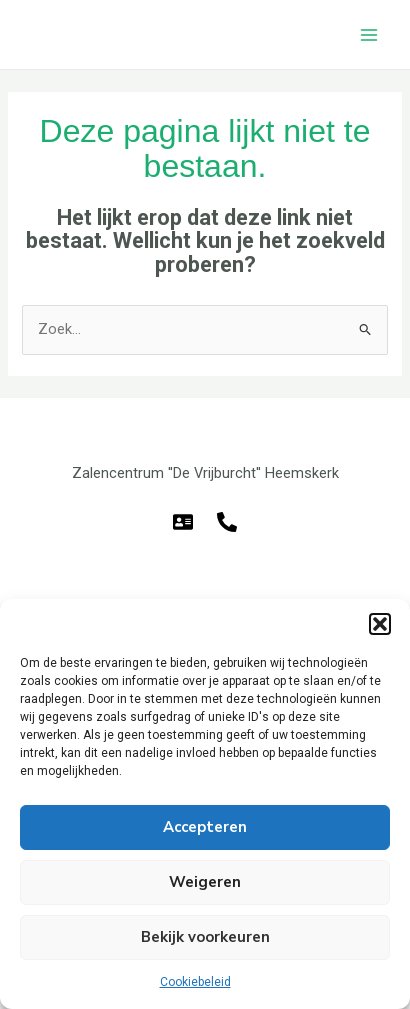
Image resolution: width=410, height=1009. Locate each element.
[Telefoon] (227, 522)
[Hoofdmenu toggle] (369, 35)
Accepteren (205, 827)
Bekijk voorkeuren (205, 937)
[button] (380, 624)
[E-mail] (183, 522)
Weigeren (205, 882)
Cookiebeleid (195, 982)
